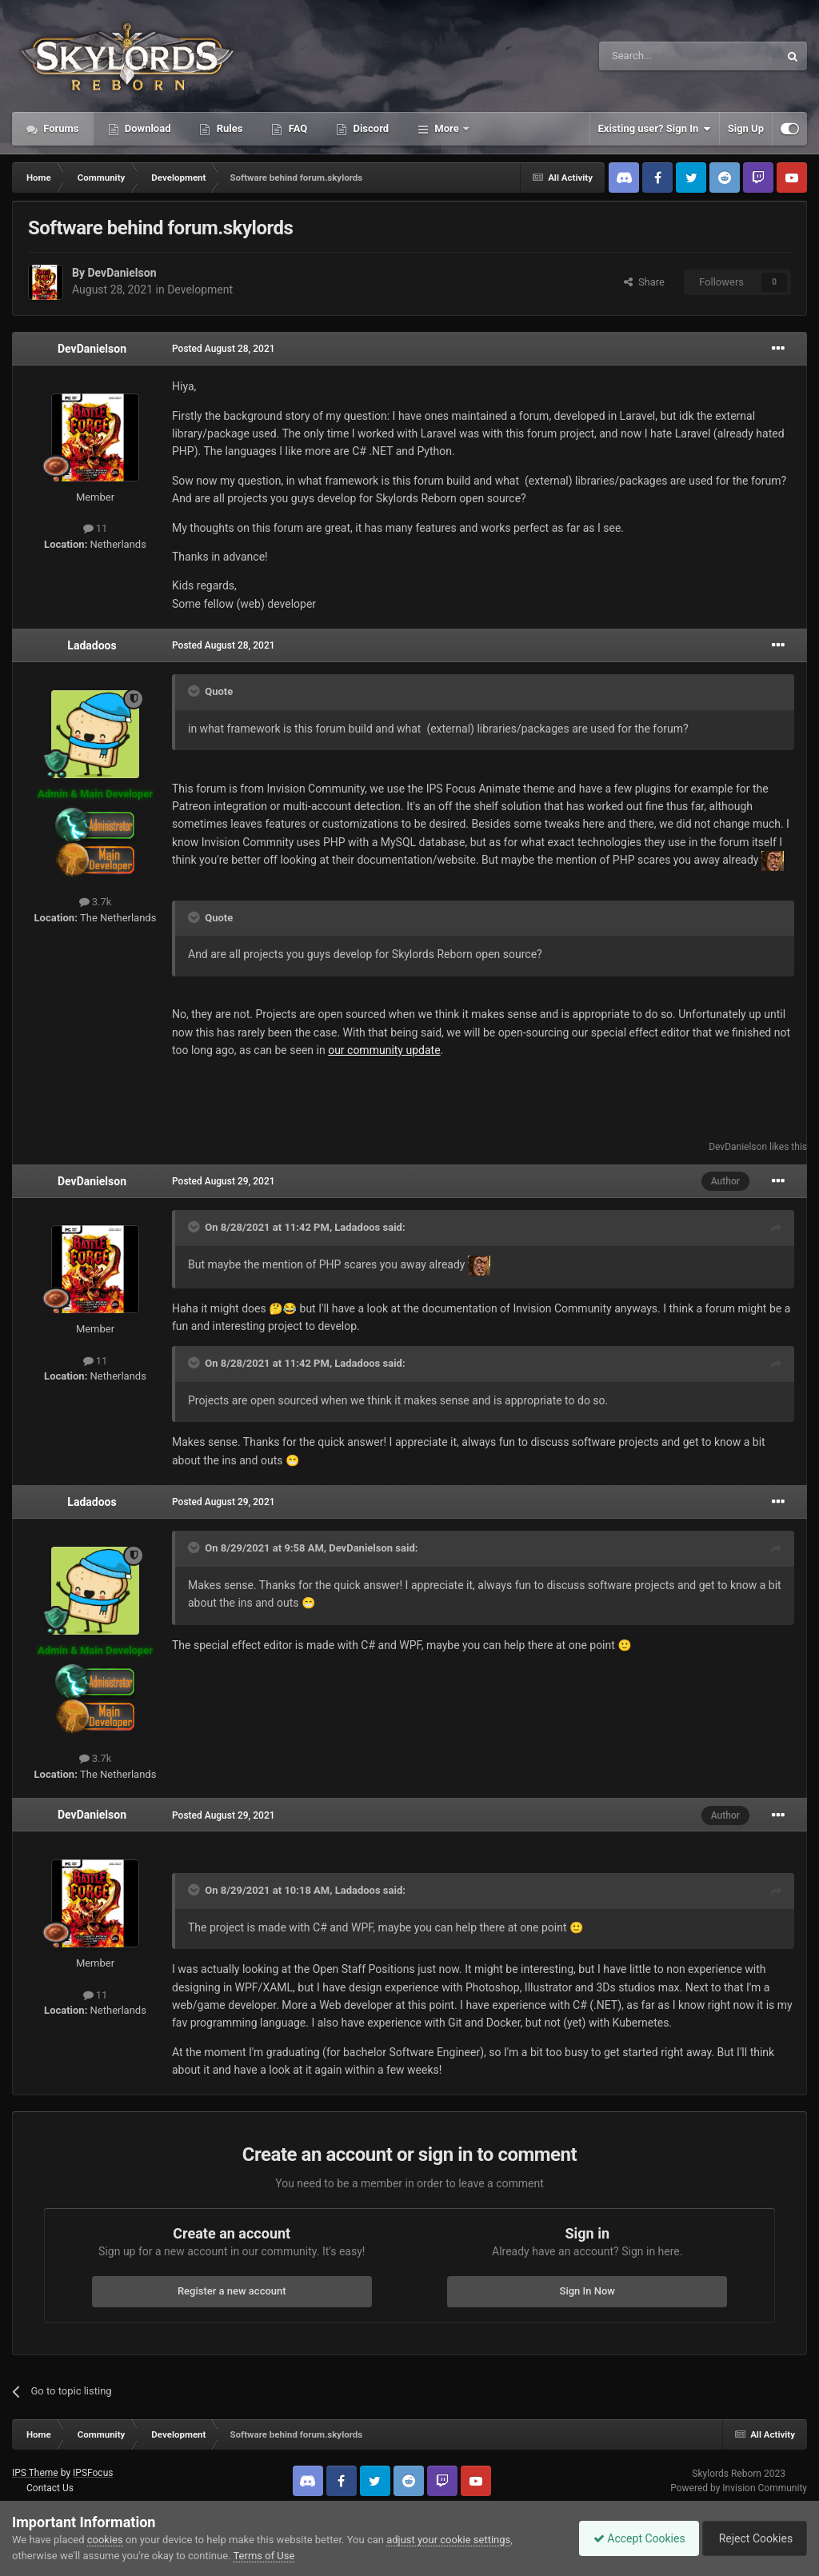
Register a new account (232, 2291)
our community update (384, 1050)
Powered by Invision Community (738, 2488)
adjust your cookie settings (448, 2540)
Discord (369, 128)
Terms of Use (263, 2556)
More (446, 128)
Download (146, 128)
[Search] (651, 56)
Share (644, 282)
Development (200, 289)
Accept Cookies (631, 2538)
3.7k (95, 902)
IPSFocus (93, 2472)
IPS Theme (35, 2472)
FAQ (296, 128)
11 (95, 528)
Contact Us (50, 2488)
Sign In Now (587, 2291)
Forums (60, 128)
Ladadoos (91, 645)
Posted (223, 348)
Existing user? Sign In (654, 129)
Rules (228, 128)
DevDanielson (121, 272)
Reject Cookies (751, 2538)
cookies (105, 2540)
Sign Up (746, 128)
